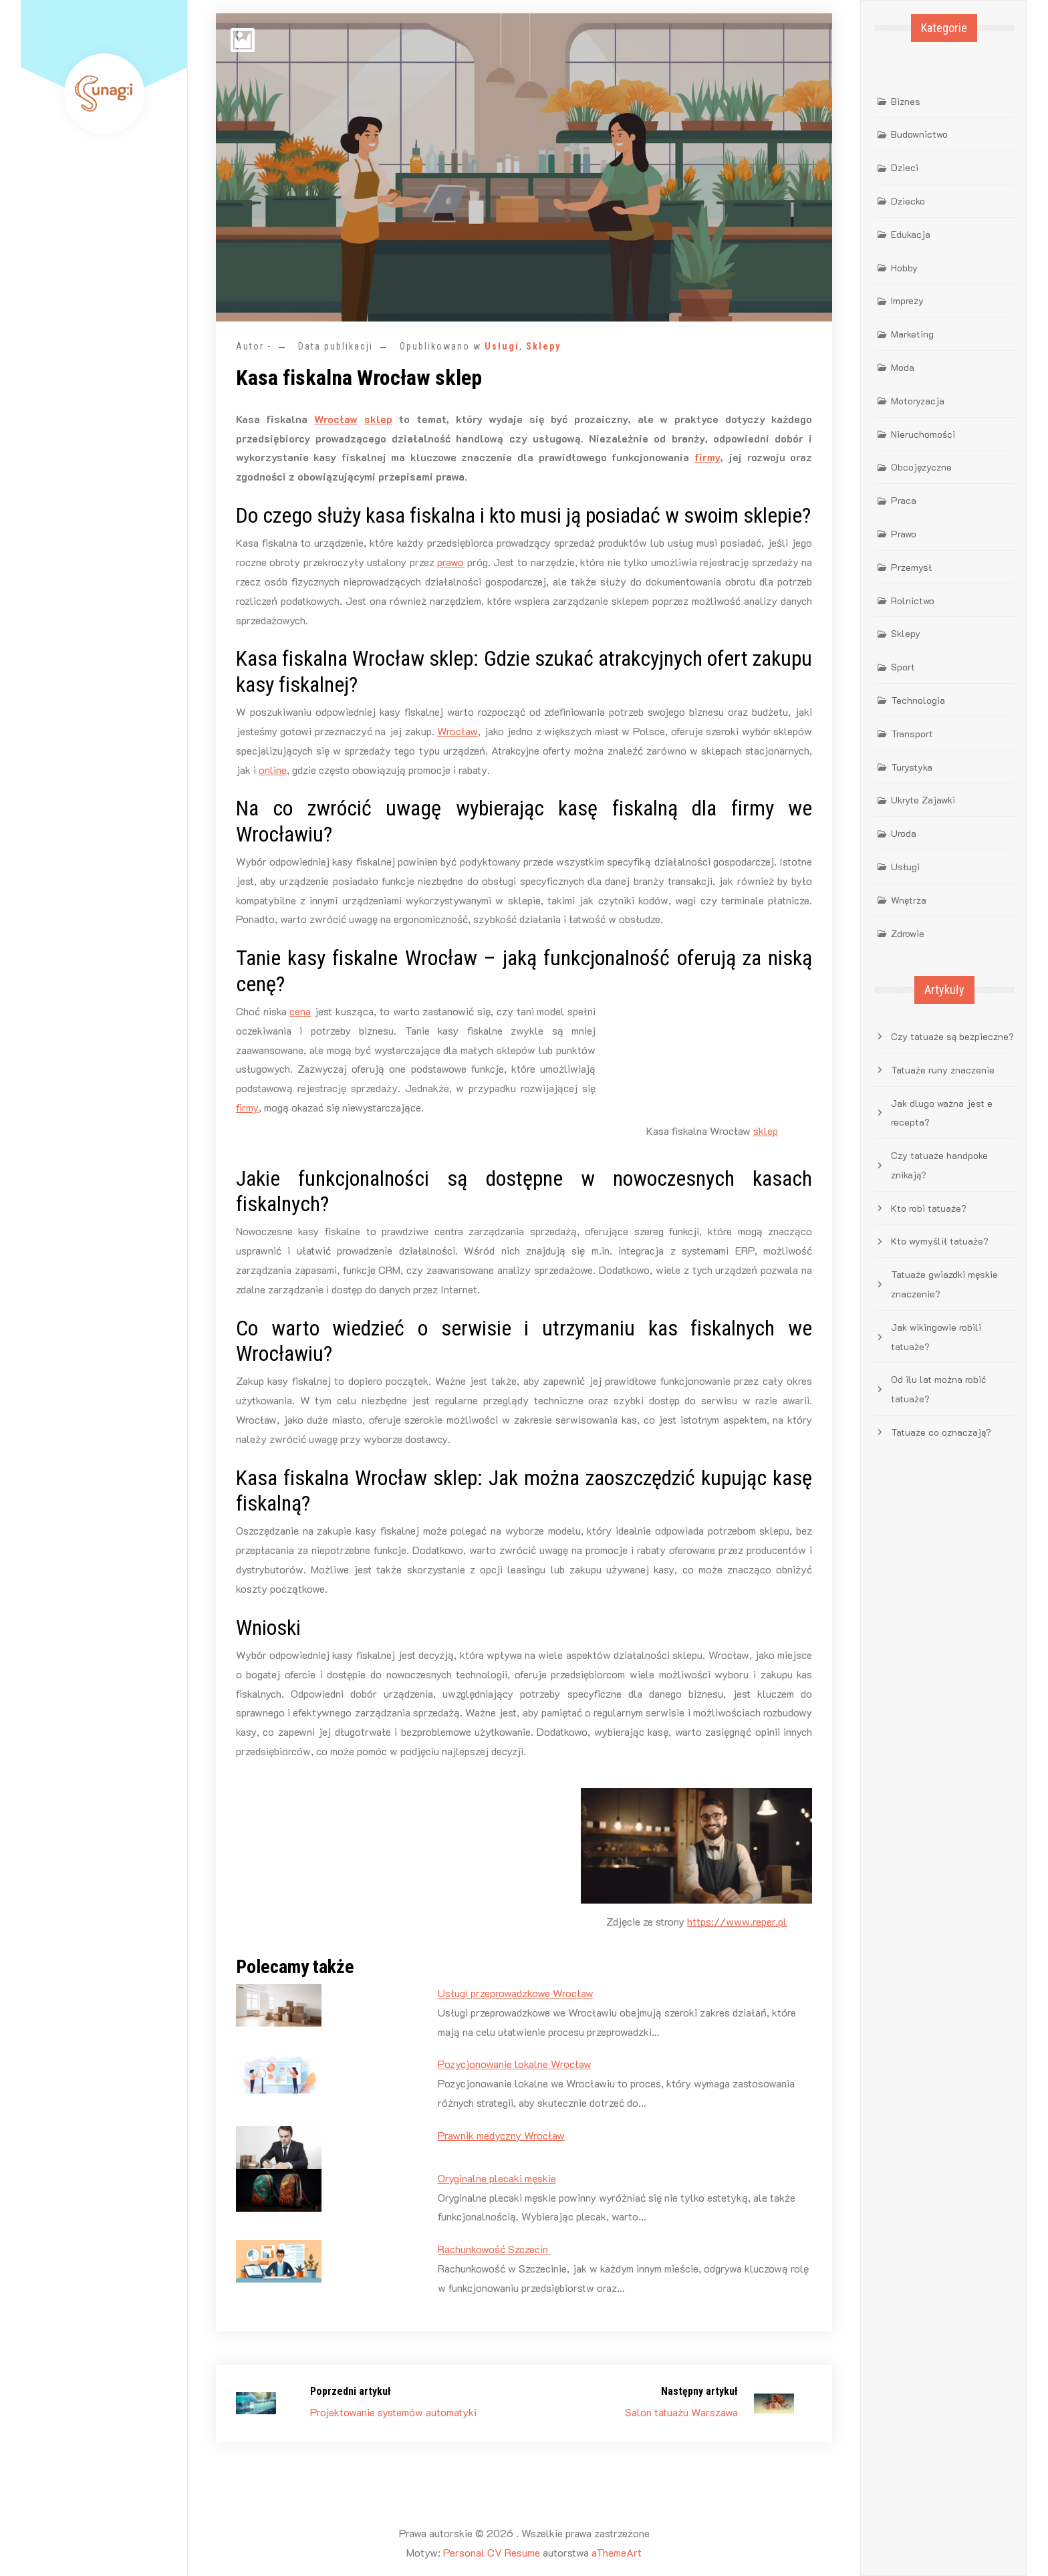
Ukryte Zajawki (923, 799)
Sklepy (543, 346)
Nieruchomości (923, 434)
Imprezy (907, 300)
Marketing (912, 334)
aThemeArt (617, 2552)
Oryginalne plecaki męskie (497, 2178)
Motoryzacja (917, 400)
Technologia (918, 700)
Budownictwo (919, 134)
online (273, 770)
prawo (450, 562)
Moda (902, 367)
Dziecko (908, 201)
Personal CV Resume (491, 2552)
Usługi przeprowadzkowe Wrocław (516, 1993)
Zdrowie (907, 933)
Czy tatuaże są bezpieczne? (952, 1036)
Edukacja (910, 234)
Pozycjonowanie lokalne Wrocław (515, 2064)
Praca (903, 500)
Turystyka (911, 767)
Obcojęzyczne (921, 467)
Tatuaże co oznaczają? (941, 1432)
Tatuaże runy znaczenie (943, 1069)
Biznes (905, 101)
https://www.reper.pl (737, 1921)
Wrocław (336, 419)
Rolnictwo (912, 600)
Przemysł (911, 567)
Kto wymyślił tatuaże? (940, 1241)
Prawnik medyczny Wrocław (501, 2135)
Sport (903, 666)
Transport (912, 733)
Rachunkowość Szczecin (494, 2249)
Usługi (502, 346)
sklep (378, 419)
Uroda (903, 833)
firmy (707, 457)
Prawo (903, 533)
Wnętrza (908, 900)
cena (300, 1011)
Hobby (904, 267)
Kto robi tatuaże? (928, 1208)
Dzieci (904, 167)
